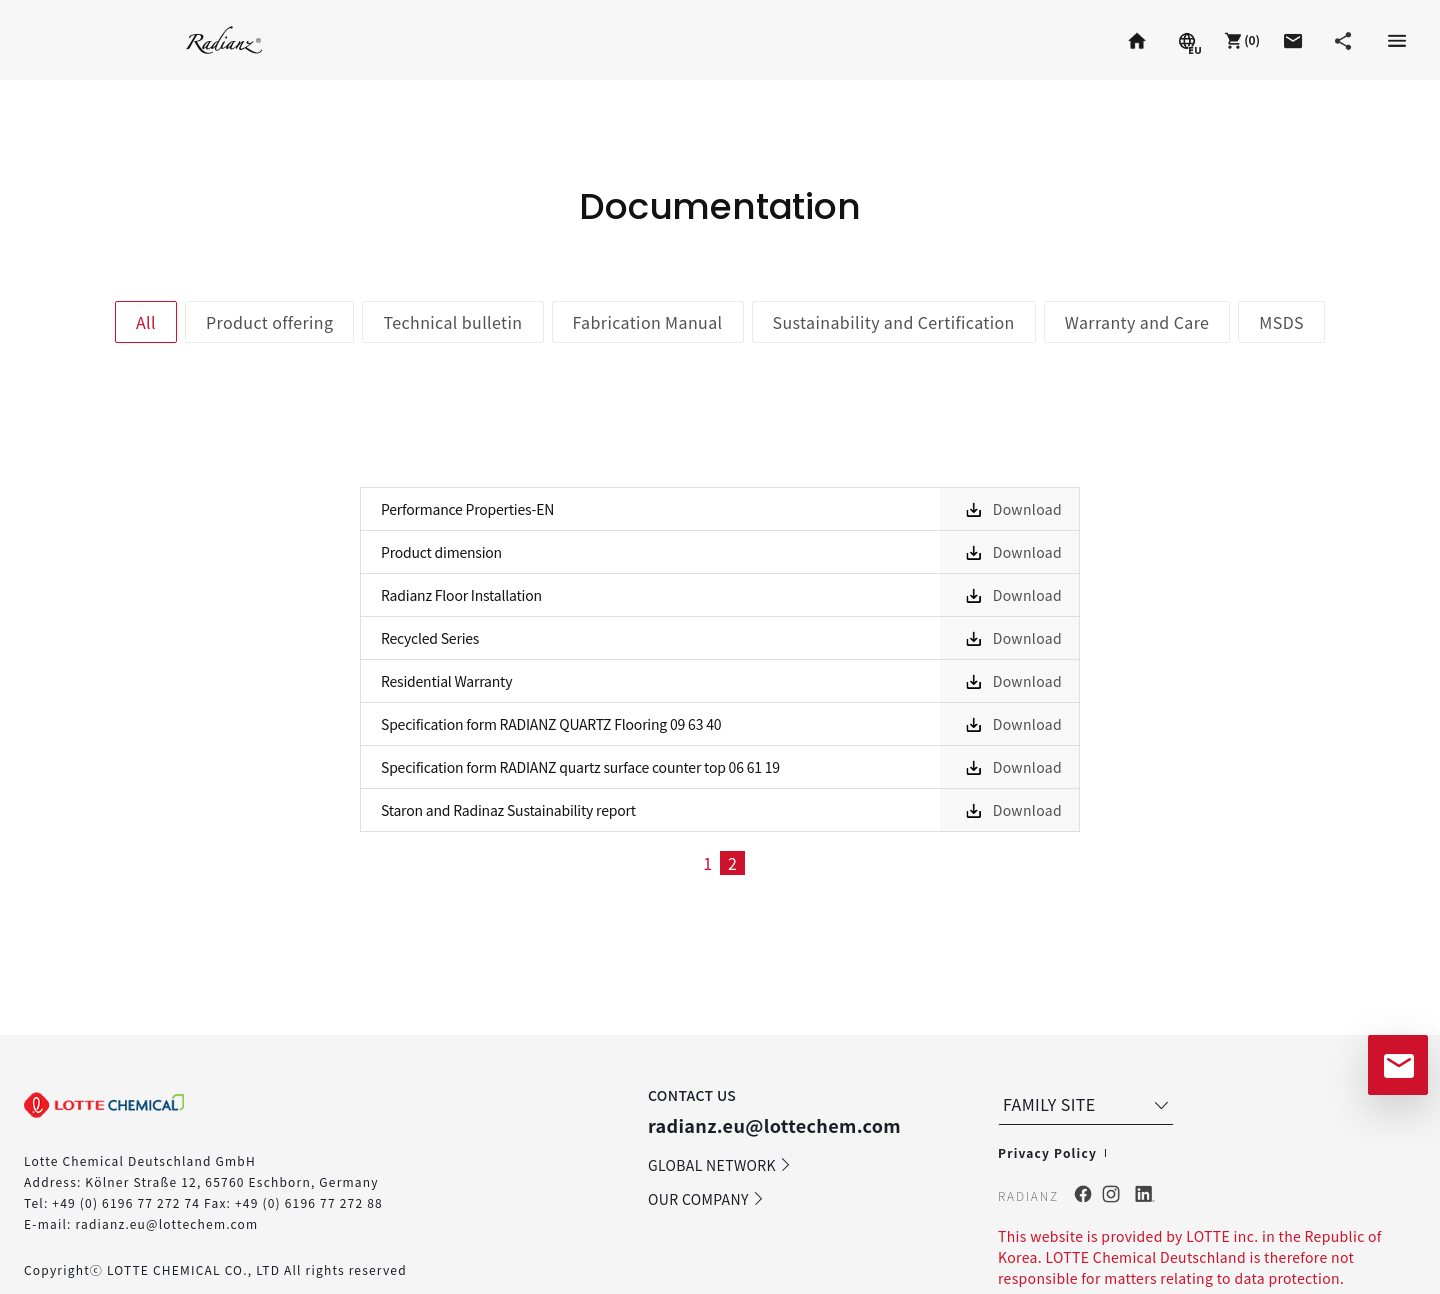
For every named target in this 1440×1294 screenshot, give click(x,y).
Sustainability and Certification (894, 322)
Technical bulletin (452, 322)
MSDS (1281, 322)
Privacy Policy (1047, 1152)
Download (1027, 509)
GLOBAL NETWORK (720, 1165)
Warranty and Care (1137, 322)
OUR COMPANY (706, 1199)
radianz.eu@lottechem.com (166, 1223)
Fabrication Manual (648, 322)
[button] (1240, 40)
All (146, 322)
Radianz (224, 39)
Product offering (269, 322)
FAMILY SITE (1088, 1104)
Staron (64, 39)
